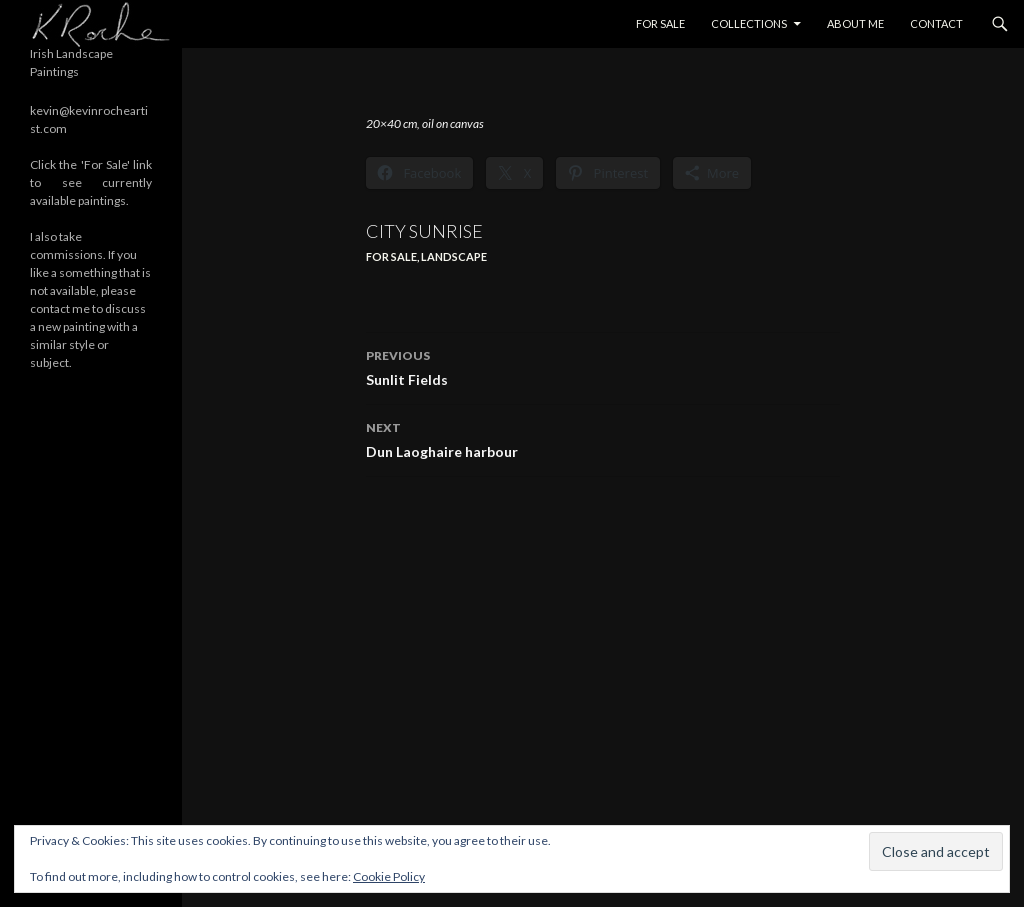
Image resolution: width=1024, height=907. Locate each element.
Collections (749, 23)
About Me (855, 23)
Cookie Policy (389, 876)
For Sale (660, 23)
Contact (936, 23)
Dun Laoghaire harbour (603, 438)
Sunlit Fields (603, 366)
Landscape (454, 256)
